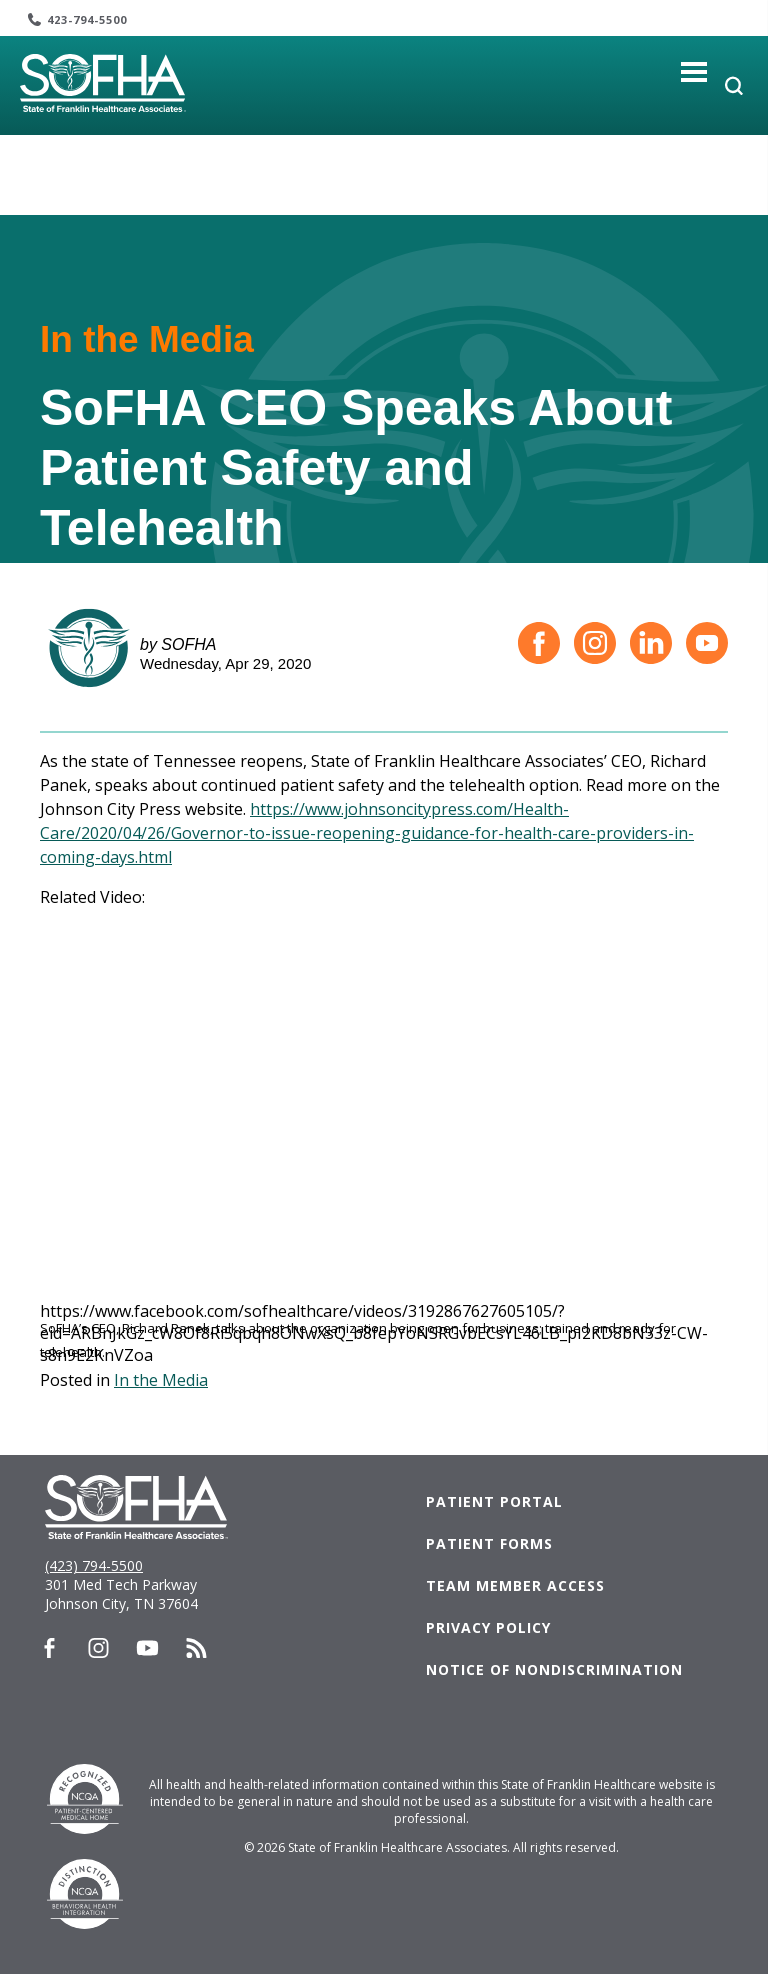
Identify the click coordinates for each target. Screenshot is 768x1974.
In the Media (161, 1380)
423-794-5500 (87, 19)
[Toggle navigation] (694, 71)
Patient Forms (489, 1543)
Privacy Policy (488, 1627)
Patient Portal (494, 1501)
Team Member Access (515, 1585)
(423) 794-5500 (94, 1565)
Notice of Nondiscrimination (554, 1669)
